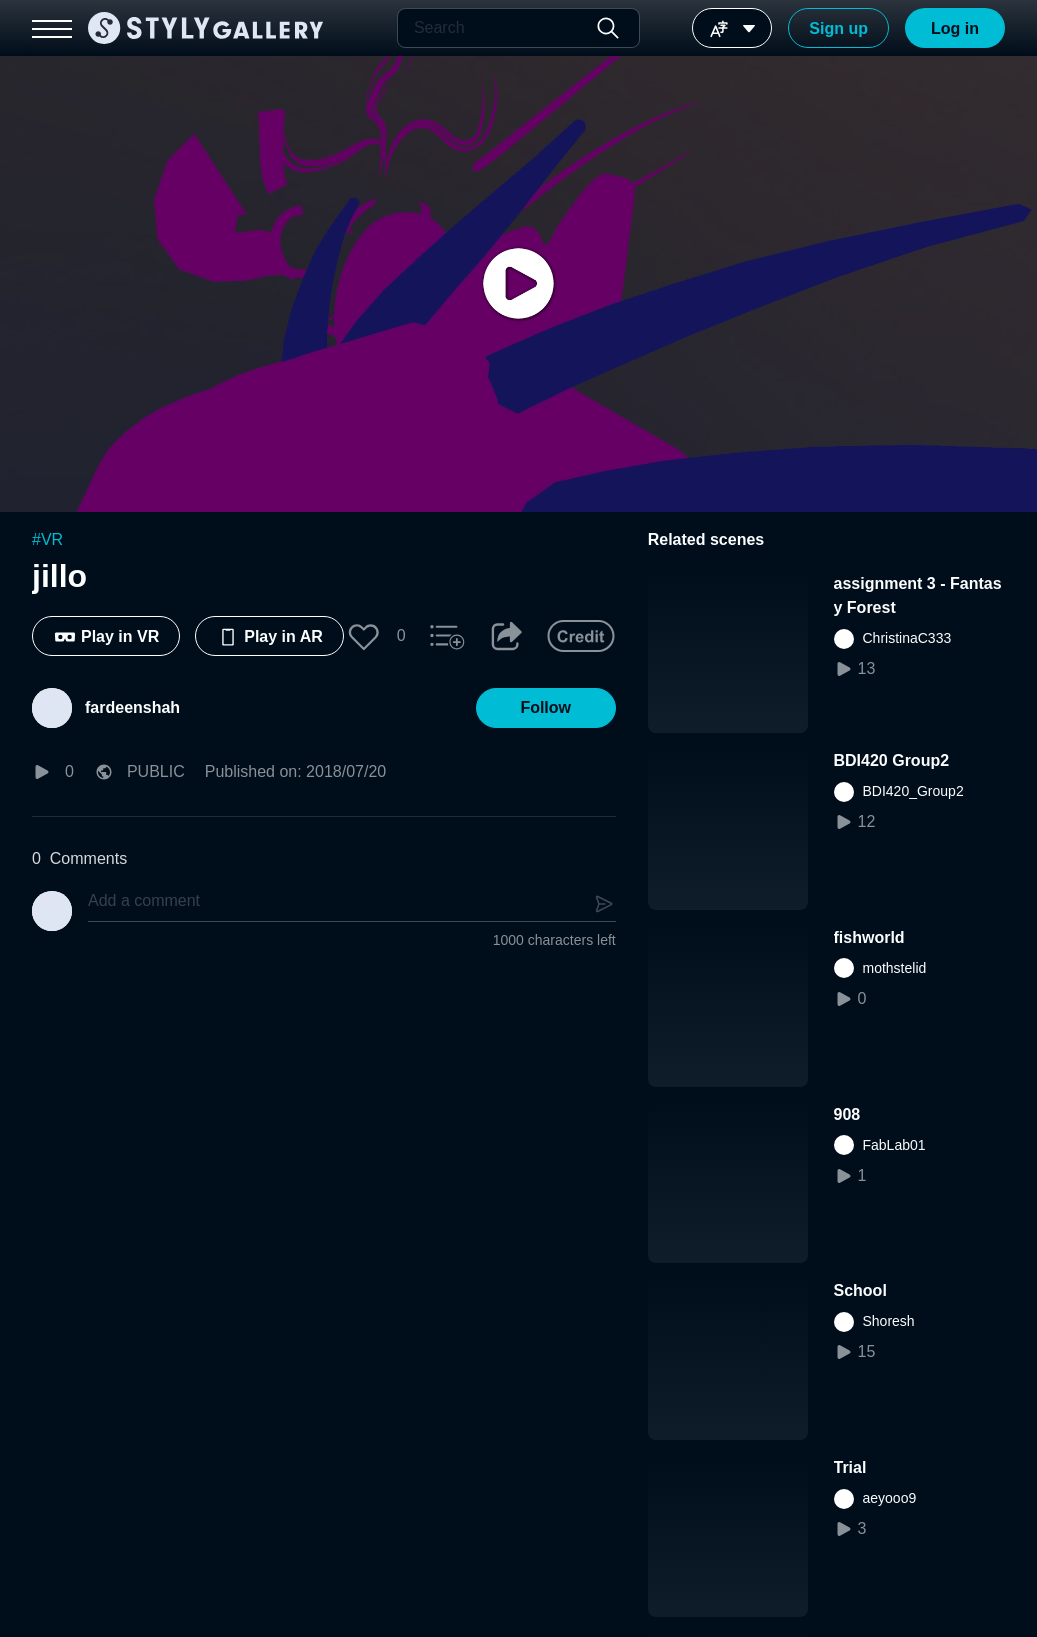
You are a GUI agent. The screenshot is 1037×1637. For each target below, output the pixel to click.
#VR (47, 539)
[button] (364, 636)
